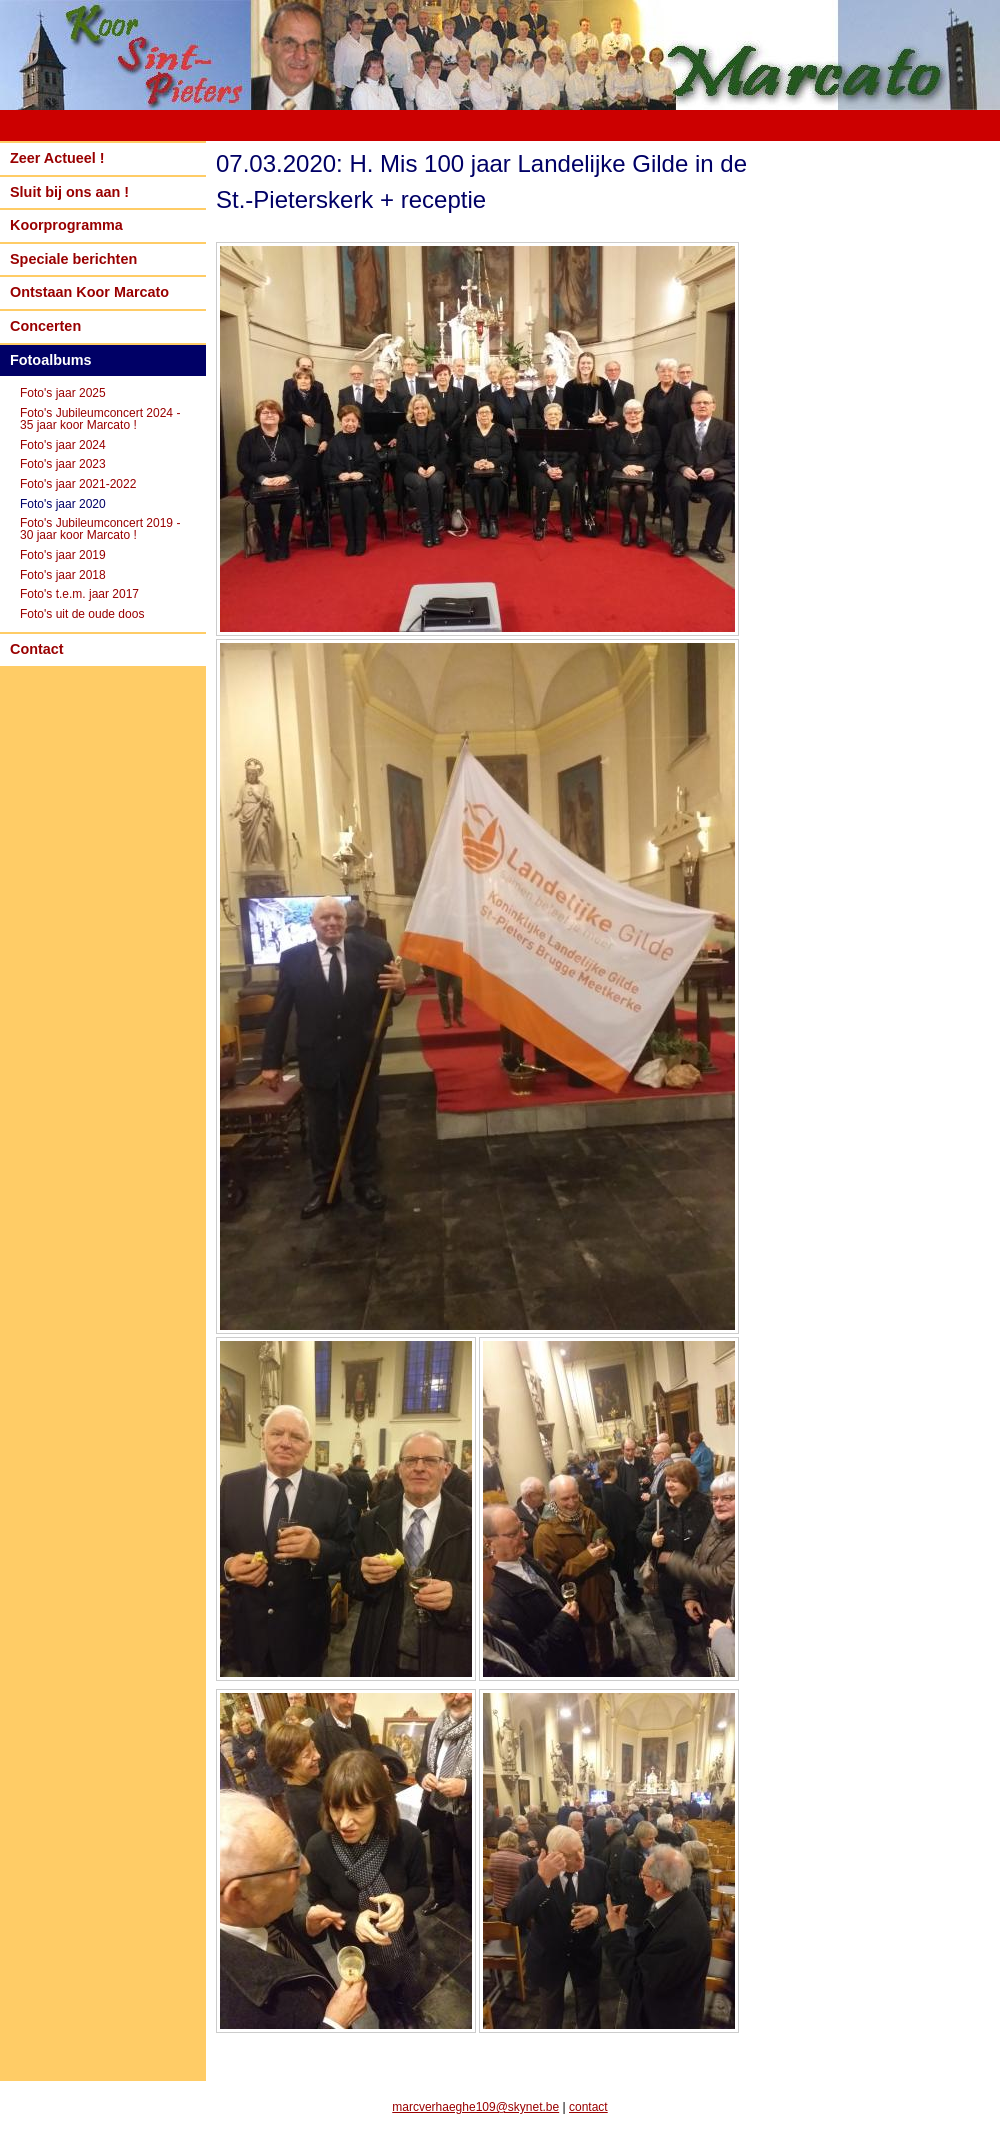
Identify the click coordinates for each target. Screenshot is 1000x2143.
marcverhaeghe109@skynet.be (475, 2107)
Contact (37, 649)
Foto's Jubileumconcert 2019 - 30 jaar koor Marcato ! (100, 529)
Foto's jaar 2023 (63, 464)
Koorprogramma (66, 225)
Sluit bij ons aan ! (69, 192)
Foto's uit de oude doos (82, 614)
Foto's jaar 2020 (63, 504)
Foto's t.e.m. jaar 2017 (79, 594)
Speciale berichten (73, 259)
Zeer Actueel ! (57, 158)
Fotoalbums (51, 360)
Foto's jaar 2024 (63, 445)
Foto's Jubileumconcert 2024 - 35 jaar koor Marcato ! (100, 419)
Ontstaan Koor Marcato (89, 292)
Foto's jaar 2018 (63, 575)
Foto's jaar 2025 (63, 393)
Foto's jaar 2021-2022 (78, 484)
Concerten (45, 326)
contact (588, 2107)
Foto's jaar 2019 (63, 555)
